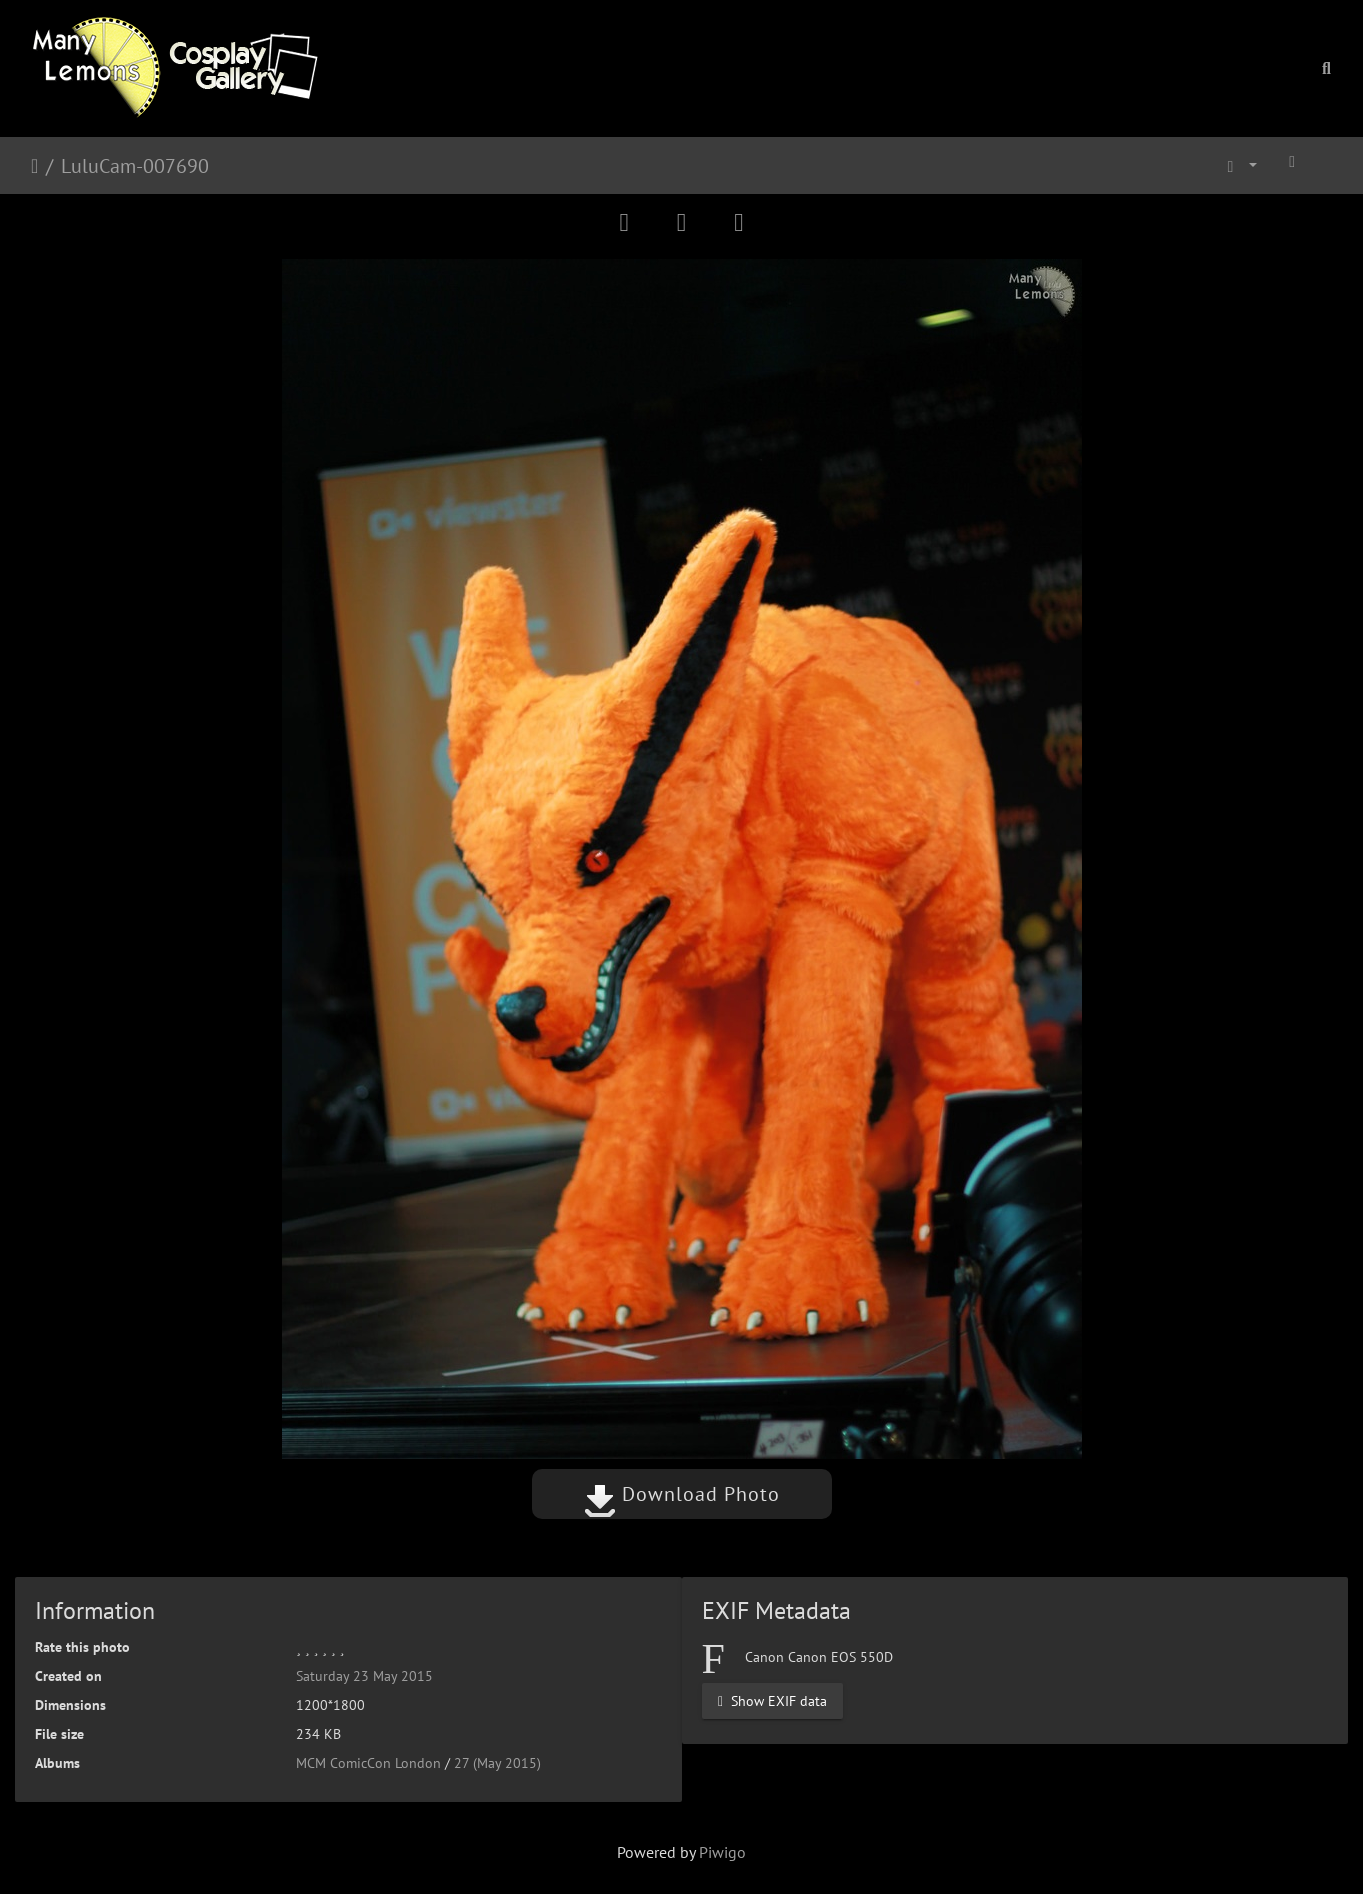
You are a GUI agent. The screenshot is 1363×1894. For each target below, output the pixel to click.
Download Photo (682, 1494)
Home (34, 166)
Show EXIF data (772, 1700)
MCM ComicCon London (368, 1763)
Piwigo (722, 1852)
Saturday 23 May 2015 (364, 1676)
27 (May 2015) (497, 1763)
